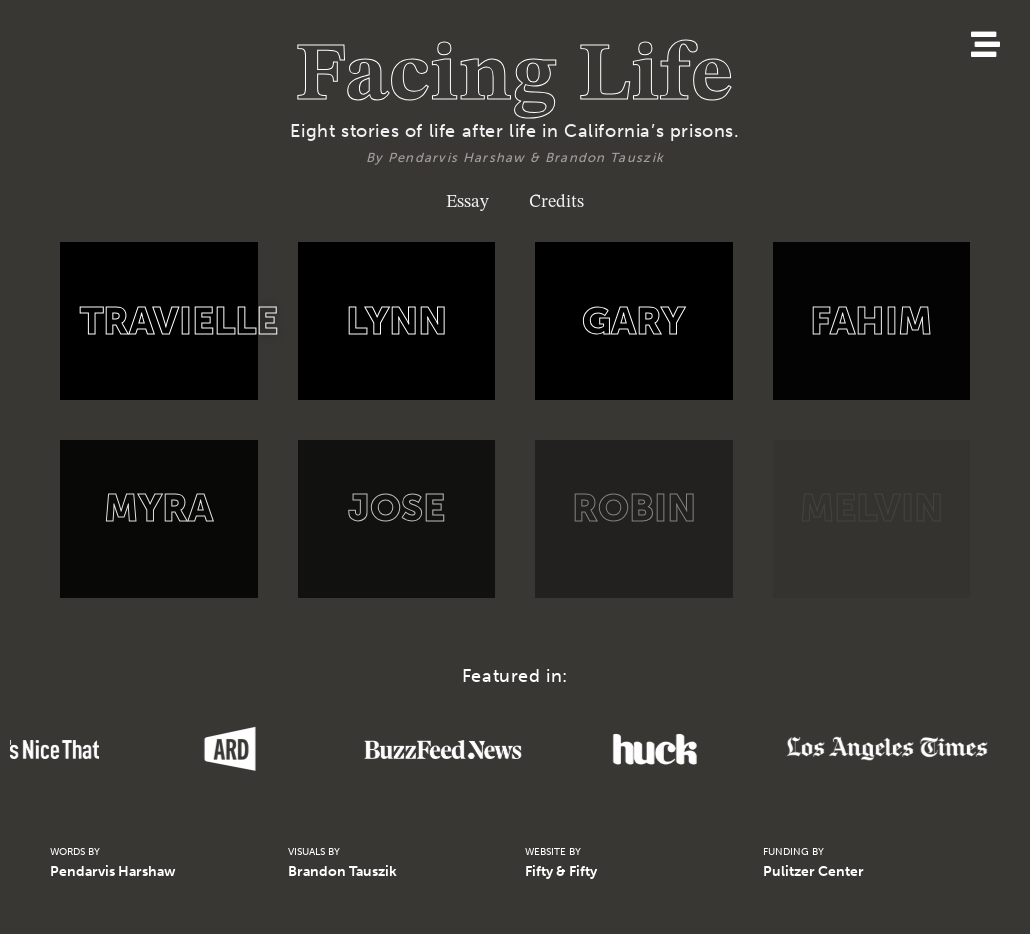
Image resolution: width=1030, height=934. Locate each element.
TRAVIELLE (179, 321)
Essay (467, 199)
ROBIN (634, 508)
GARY (633, 321)
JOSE (396, 508)
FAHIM (871, 321)
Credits (556, 199)
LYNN (396, 321)
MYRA (158, 508)
